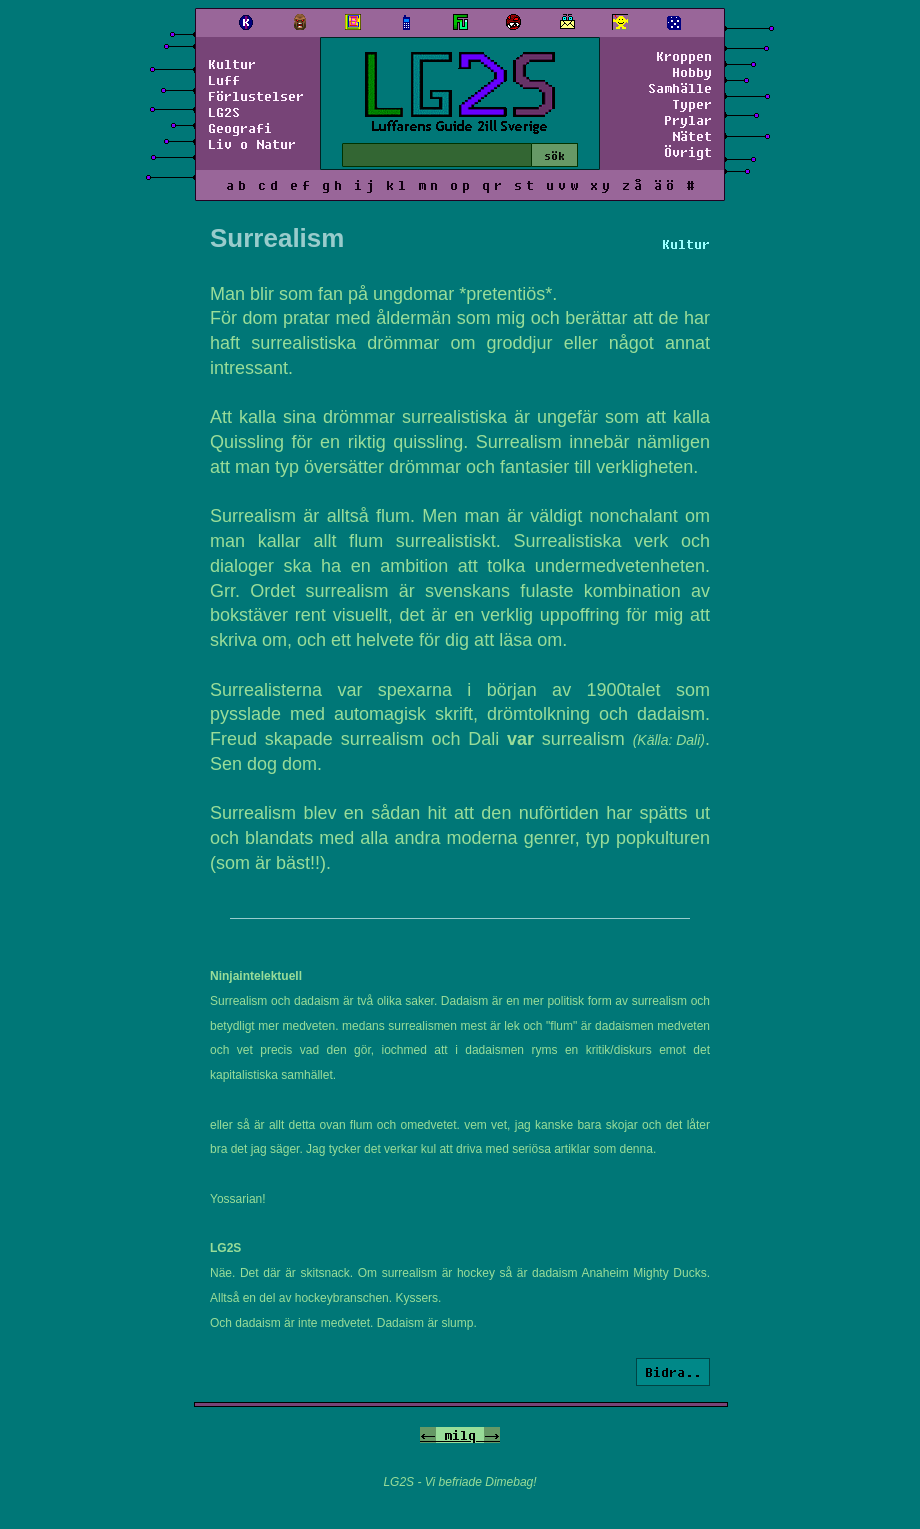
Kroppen (684, 56)
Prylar (688, 120)
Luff (224, 80)
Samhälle (680, 88)
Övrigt (688, 152)
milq (460, 1435)
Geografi (240, 128)
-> (492, 1435)
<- (428, 1435)
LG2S (224, 112)
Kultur (232, 64)
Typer (692, 104)
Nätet (692, 136)
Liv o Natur (252, 144)
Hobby (692, 72)
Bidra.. (673, 1372)
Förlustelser (256, 96)
